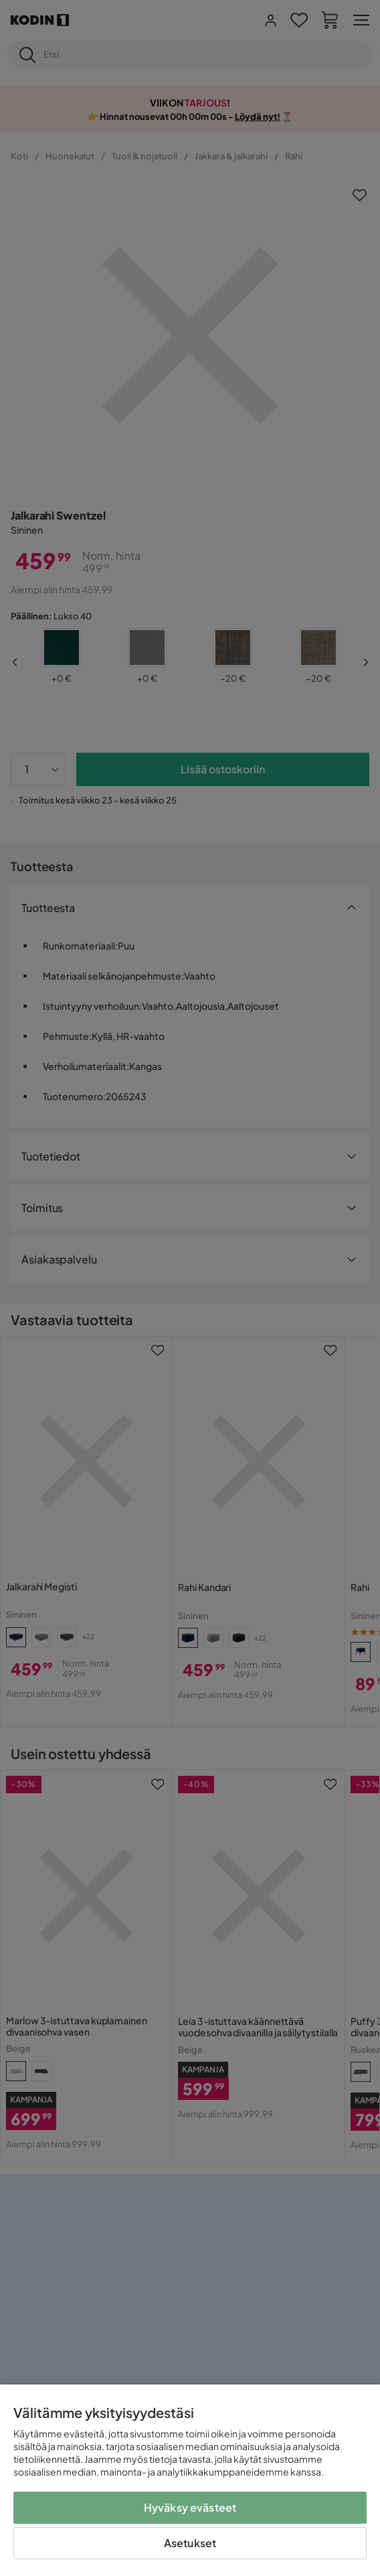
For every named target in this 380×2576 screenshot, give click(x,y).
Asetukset (190, 2543)
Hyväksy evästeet (190, 2507)
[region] (190, 2480)
